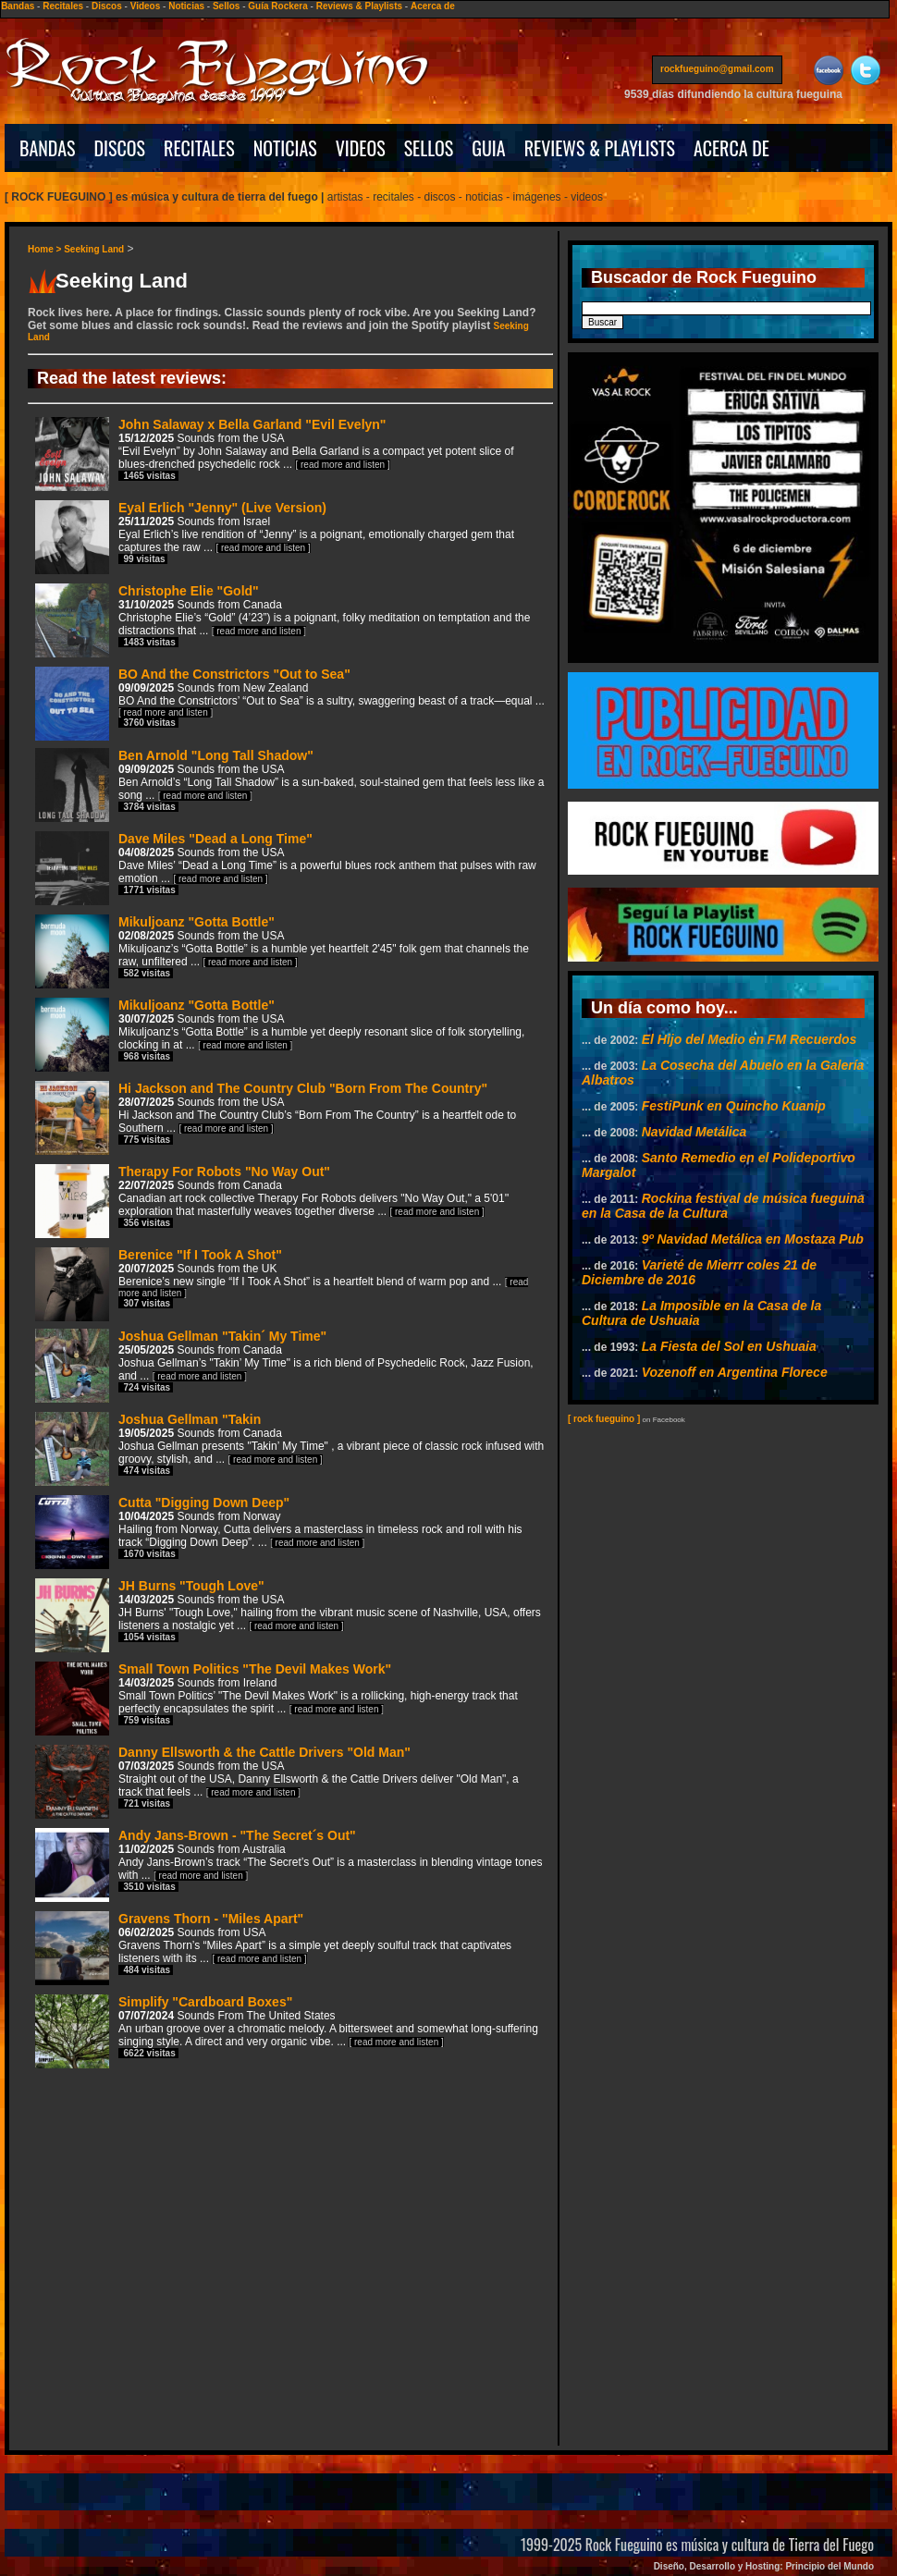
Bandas (17, 6)
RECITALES (199, 148)
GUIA (488, 148)
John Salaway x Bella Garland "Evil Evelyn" (274, 452)
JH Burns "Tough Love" (288, 1614)
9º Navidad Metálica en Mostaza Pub (753, 1239)
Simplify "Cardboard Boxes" (286, 2030)
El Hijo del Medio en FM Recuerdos (749, 1039)
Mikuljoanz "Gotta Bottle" (282, 950)
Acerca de (433, 6)
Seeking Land (94, 249)
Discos (107, 6)
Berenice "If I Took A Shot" (281, 1281)
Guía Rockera (277, 6)
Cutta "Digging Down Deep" (278, 1530)
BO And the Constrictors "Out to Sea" (290, 701)
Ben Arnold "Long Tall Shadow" (290, 783)
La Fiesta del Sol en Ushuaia (729, 1346)
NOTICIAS (285, 148)
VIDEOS (361, 148)
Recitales (63, 6)
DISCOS (120, 148)
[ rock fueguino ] (604, 1419)
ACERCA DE (731, 148)
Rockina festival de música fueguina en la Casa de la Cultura (723, 1206)
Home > (46, 249)
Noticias (186, 6)
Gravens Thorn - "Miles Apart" (273, 1946)
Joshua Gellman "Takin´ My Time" (284, 1364)
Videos (145, 6)
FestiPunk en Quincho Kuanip (734, 1105)
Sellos (226, 6)
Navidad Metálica (694, 1131)
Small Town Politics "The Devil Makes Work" (276, 1697)
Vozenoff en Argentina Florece (735, 1372)
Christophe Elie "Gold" (282, 619)
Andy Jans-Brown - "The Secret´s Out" (288, 1863)
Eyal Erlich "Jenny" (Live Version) (274, 535)
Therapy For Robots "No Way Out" (272, 1199)
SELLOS (429, 148)
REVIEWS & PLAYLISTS (599, 148)
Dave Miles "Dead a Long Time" (285, 866)
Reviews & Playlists (359, 6)
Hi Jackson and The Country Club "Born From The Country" (275, 1116)
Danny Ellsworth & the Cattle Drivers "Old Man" (277, 1780)
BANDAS (47, 148)
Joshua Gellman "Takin (289, 1447)
